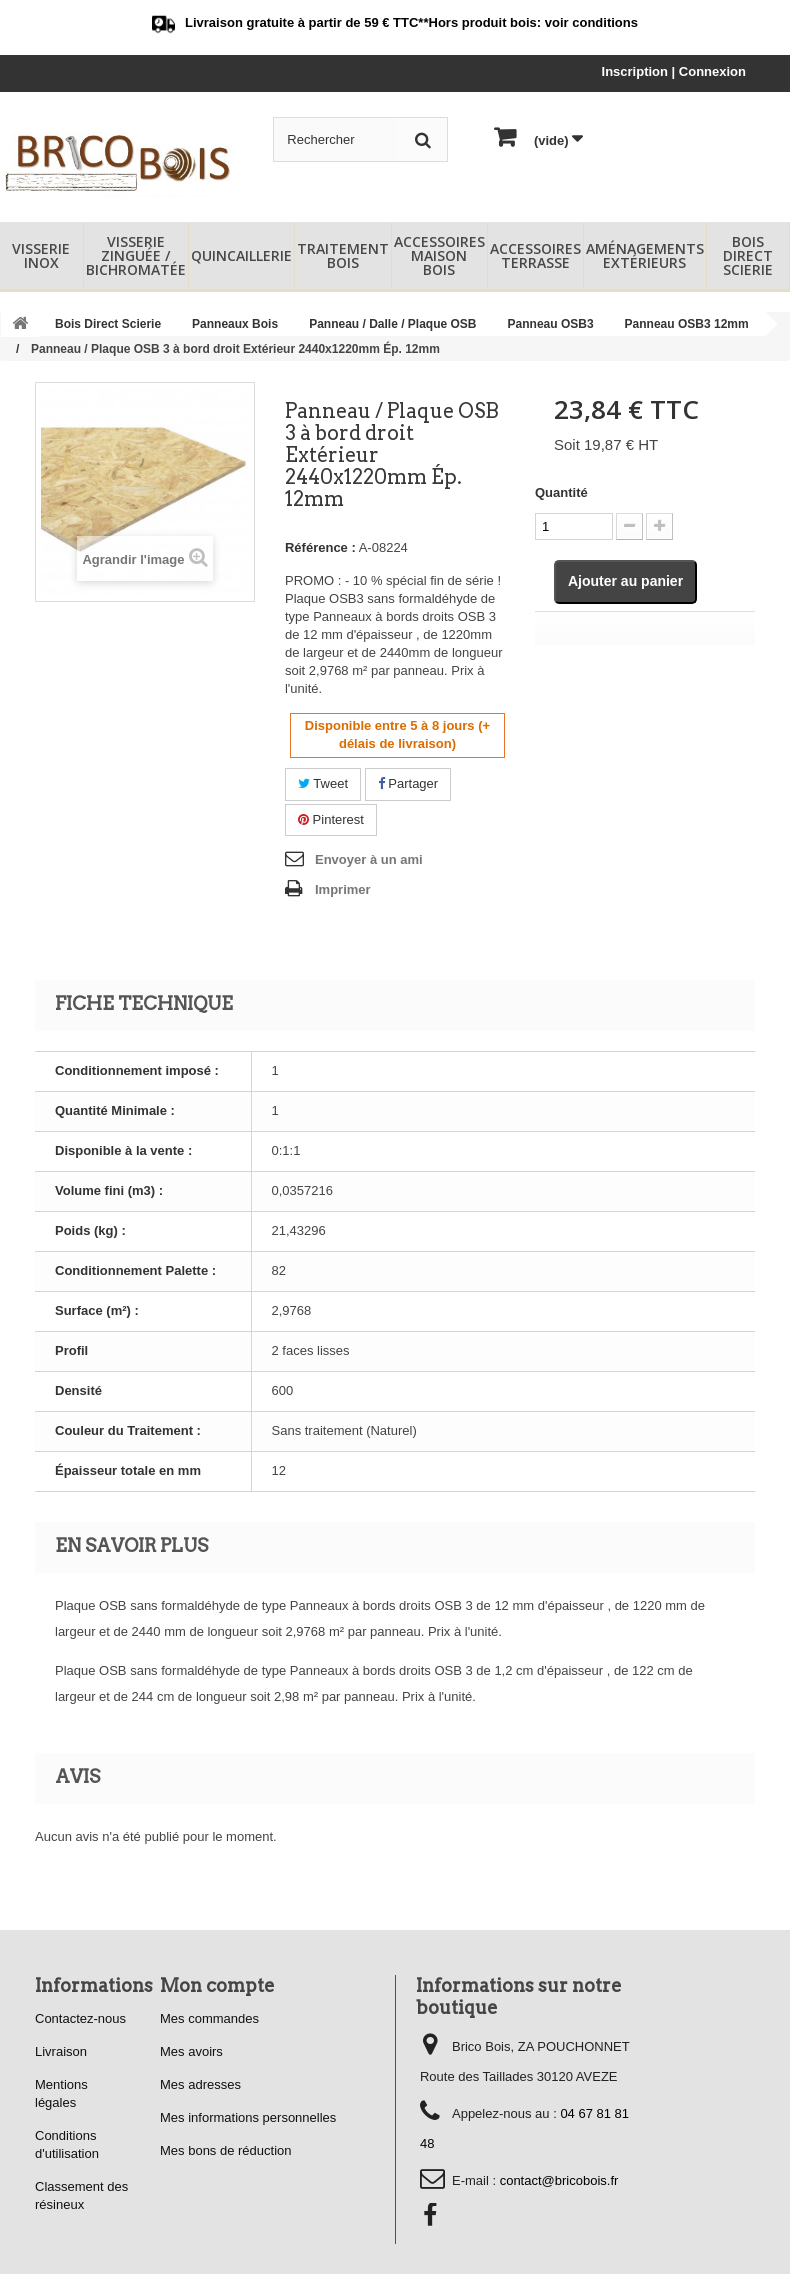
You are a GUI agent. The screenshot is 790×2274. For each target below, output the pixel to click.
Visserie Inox (41, 255)
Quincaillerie (241, 255)
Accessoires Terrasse (535, 255)
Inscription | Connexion (674, 71)
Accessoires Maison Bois (439, 255)
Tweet (323, 783)
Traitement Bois (343, 255)
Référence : (320, 547)
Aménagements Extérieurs (645, 255)
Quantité (561, 492)
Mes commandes (209, 2018)
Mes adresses (200, 2084)
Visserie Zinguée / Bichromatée (136, 255)
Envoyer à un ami (369, 859)
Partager (408, 783)
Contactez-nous (80, 2018)
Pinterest (331, 819)
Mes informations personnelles (248, 2117)
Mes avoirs (191, 2051)
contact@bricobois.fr (559, 2180)
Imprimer (343, 889)
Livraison (61, 2051)
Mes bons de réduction (226, 2150)
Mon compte (217, 1985)
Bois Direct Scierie (748, 255)
